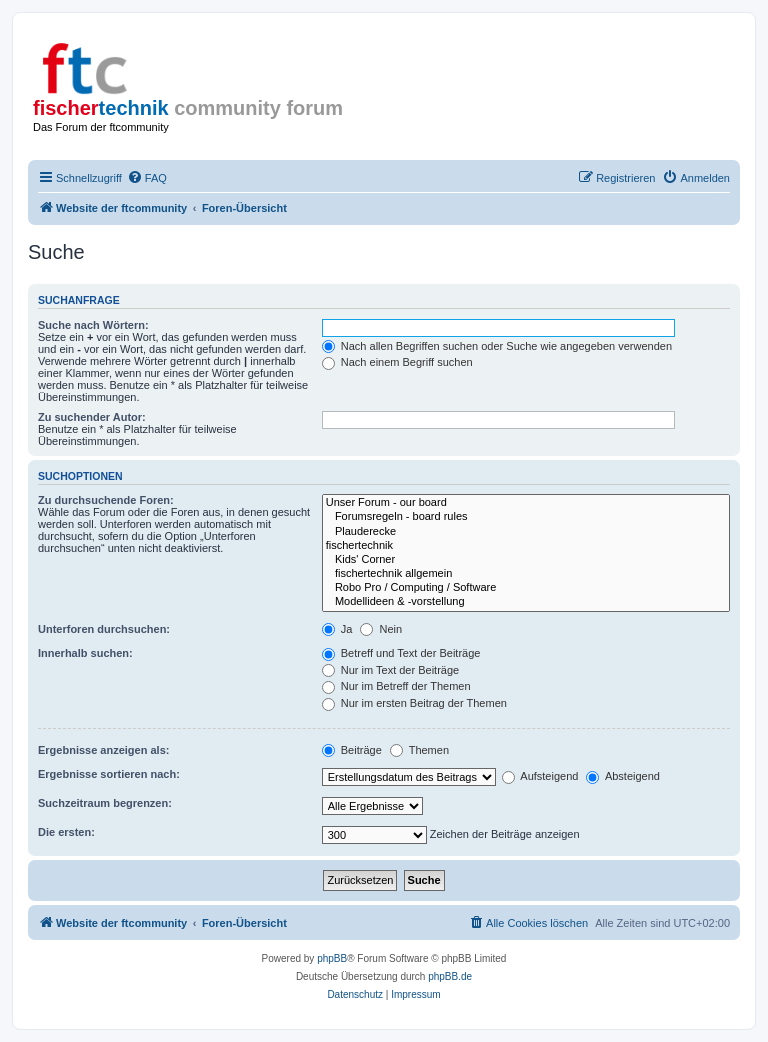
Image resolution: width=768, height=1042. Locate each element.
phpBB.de (450, 976)
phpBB (332, 958)
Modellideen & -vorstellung (526, 602)
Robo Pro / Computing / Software (526, 588)
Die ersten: (66, 832)
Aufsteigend (540, 776)
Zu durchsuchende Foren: (106, 500)
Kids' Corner (526, 560)
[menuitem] (147, 178)
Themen (419, 750)
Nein (381, 629)
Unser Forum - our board (526, 503)
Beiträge (352, 750)
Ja (337, 629)
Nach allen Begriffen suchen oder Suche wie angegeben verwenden (497, 346)
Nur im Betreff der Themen (396, 686)
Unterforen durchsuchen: (104, 629)
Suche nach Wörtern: (93, 325)
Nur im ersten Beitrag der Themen (414, 703)
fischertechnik (526, 546)
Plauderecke (526, 532)
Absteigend (623, 776)
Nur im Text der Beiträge (390, 670)
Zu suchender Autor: (92, 417)
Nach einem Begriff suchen (397, 362)
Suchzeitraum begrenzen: (105, 803)
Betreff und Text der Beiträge (401, 653)
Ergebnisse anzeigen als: (103, 750)
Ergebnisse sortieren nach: (109, 774)
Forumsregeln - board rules (526, 517)
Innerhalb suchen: (85, 653)
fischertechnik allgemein (526, 574)
